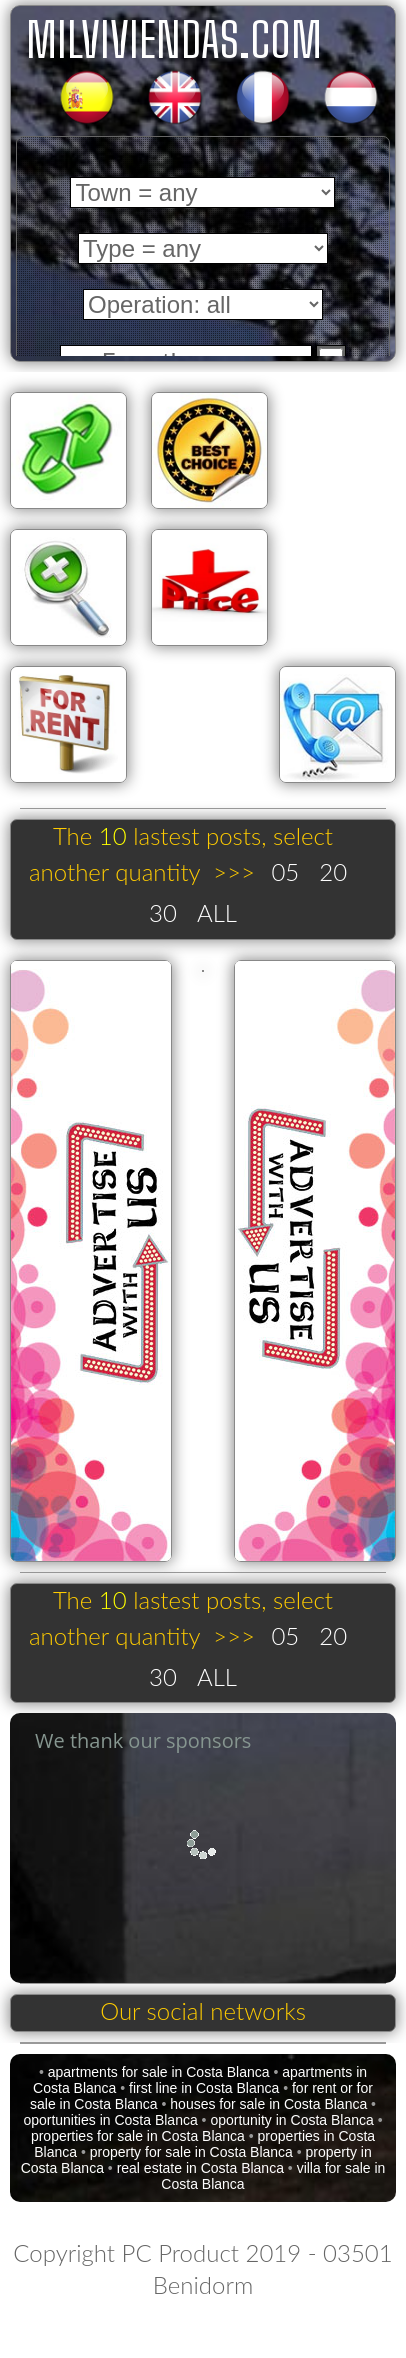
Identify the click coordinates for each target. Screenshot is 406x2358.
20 (333, 871)
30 (163, 912)
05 (285, 871)
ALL (217, 912)
